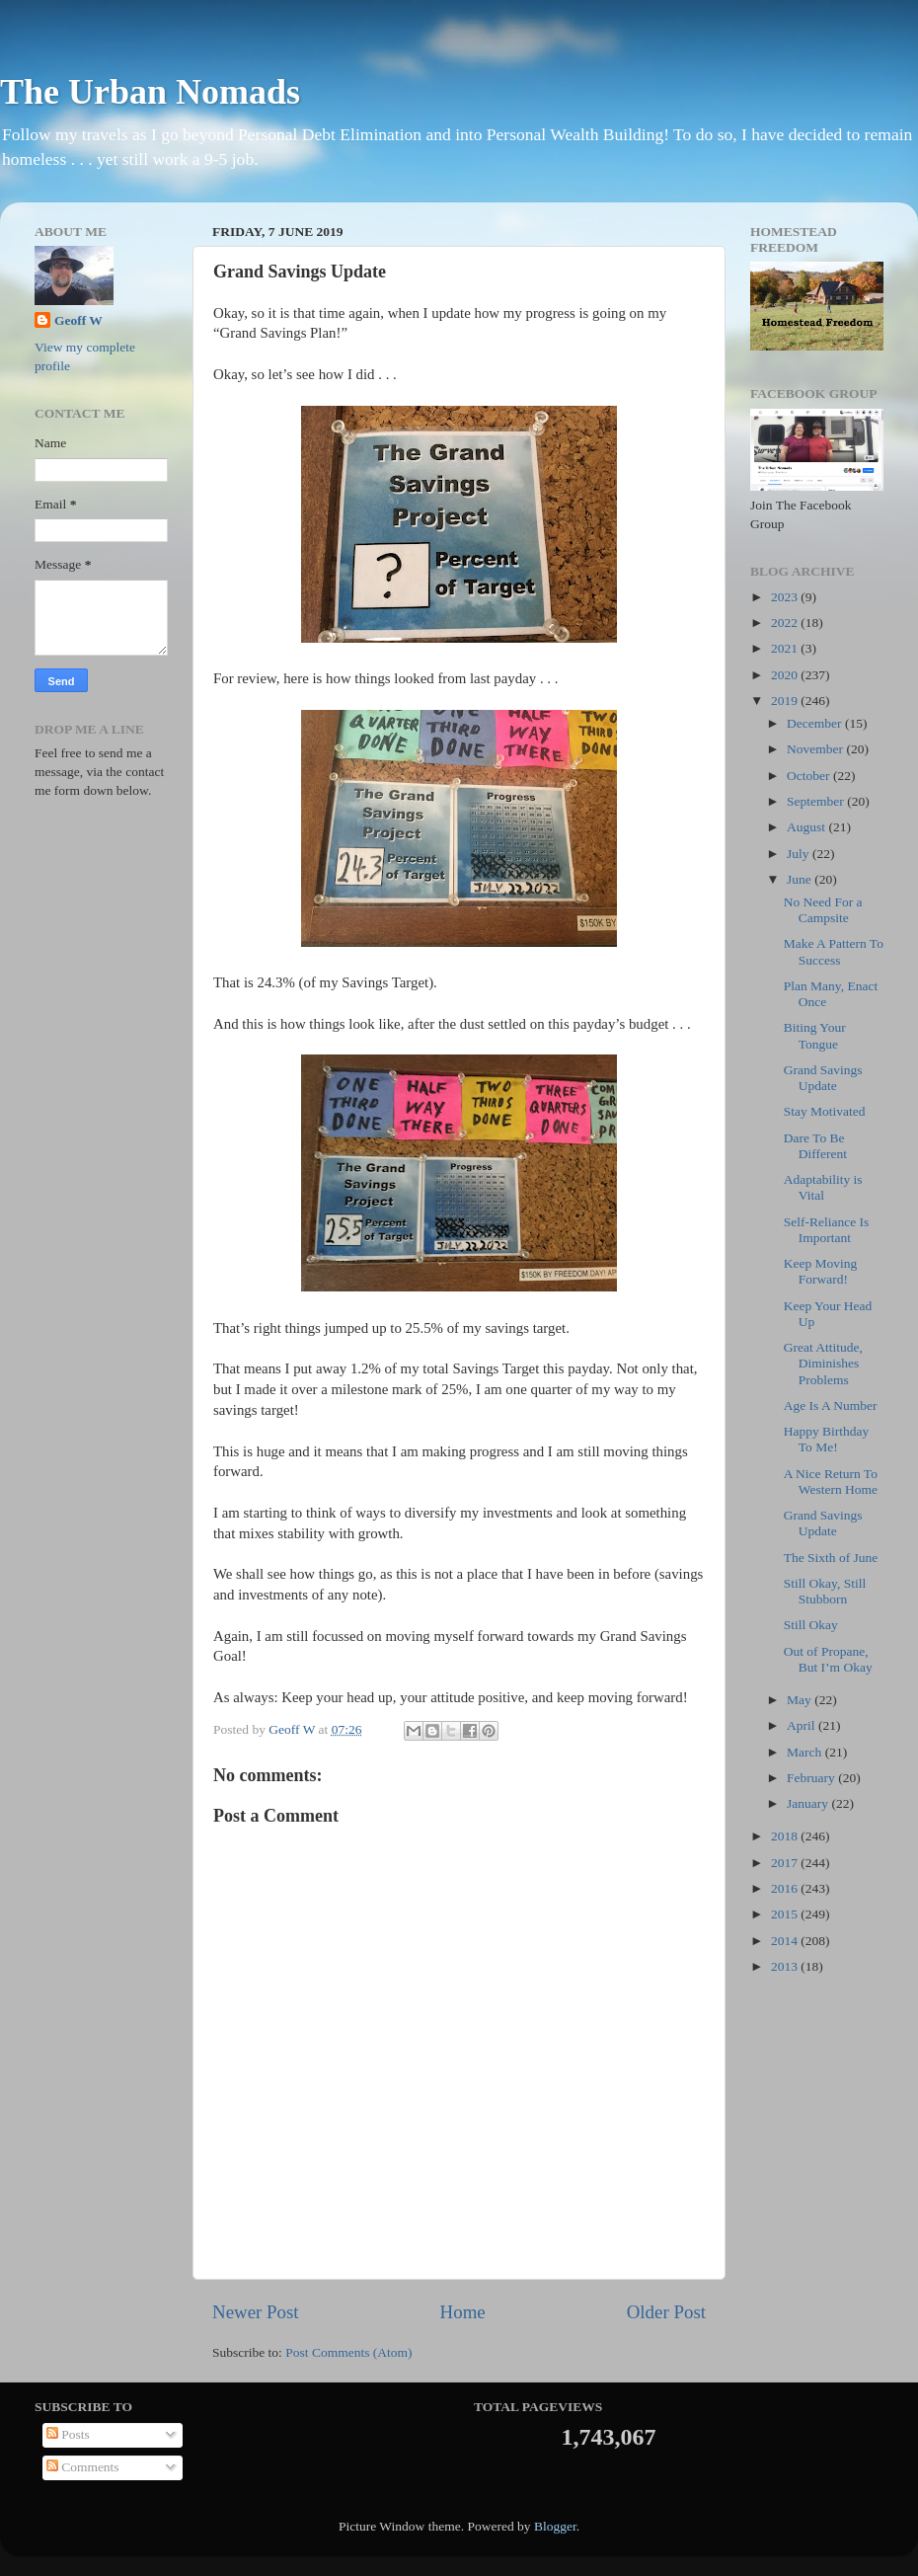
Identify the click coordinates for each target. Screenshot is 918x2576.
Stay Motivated (825, 1111)
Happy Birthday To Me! (827, 1439)
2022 (786, 622)
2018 (786, 1836)
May (800, 1699)
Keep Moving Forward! (821, 1271)
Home (463, 2312)
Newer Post (255, 2312)
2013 (786, 1966)
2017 (786, 1862)
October (810, 775)
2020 (786, 674)
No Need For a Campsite (823, 910)
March (806, 1752)
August (807, 827)
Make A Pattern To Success (833, 951)
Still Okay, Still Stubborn (825, 1591)
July (799, 853)
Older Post (666, 2312)
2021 (786, 648)
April (802, 1725)
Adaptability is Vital (823, 1187)
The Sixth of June (831, 1557)
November (816, 749)
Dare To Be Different (815, 1146)
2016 (786, 1888)
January (809, 1803)
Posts (68, 2434)
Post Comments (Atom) (348, 2352)
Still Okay (811, 1624)
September (817, 801)
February (812, 1777)
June (800, 879)
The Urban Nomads (150, 92)
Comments (82, 2466)
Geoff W (78, 320)
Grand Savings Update (823, 1077)
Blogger (555, 2526)
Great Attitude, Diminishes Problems (823, 1363)
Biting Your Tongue (815, 1035)
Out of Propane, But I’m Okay (828, 1659)
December (816, 723)
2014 (786, 1940)
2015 (786, 1914)
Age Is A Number (831, 1405)
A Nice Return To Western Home (831, 1481)
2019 (786, 700)
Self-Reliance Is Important (827, 1229)
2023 (786, 596)
